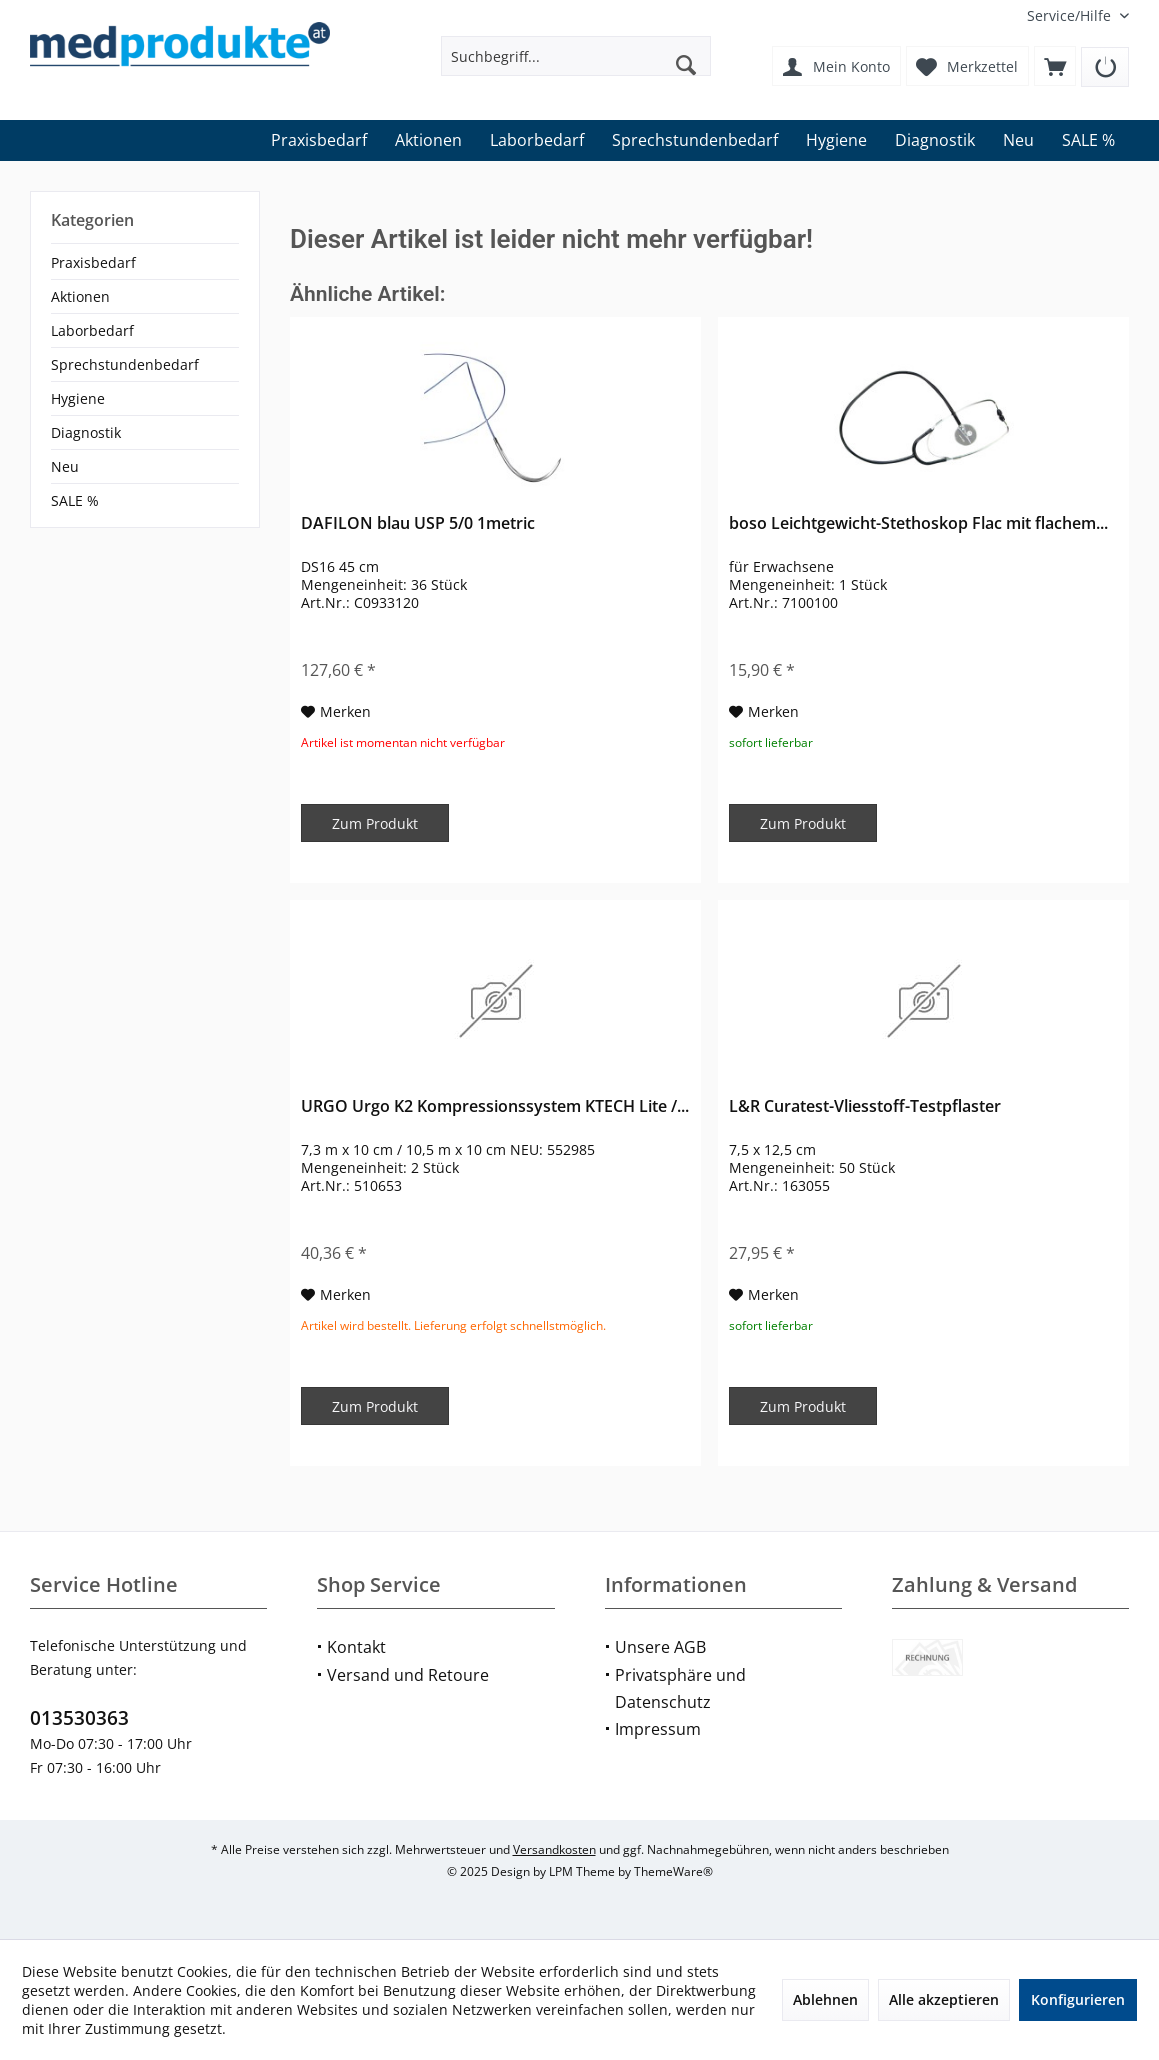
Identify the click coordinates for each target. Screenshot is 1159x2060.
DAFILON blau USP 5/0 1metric (418, 523)
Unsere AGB (660, 1647)
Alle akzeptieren (944, 1999)
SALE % (75, 500)
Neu (65, 466)
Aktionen (80, 296)
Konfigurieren (1078, 1999)
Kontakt (356, 1647)
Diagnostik (86, 432)
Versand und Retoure (408, 1675)
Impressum (658, 1729)
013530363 (79, 1718)
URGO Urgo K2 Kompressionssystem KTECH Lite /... (495, 1106)
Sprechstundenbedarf (125, 364)
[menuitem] (1070, 15)
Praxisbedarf (93, 262)
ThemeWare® (673, 1871)
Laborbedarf (92, 330)
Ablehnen (825, 1999)
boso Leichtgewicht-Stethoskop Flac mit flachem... (918, 523)
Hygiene (78, 398)
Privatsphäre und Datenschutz (680, 1688)
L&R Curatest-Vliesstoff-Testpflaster (865, 1106)
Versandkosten (554, 1849)
